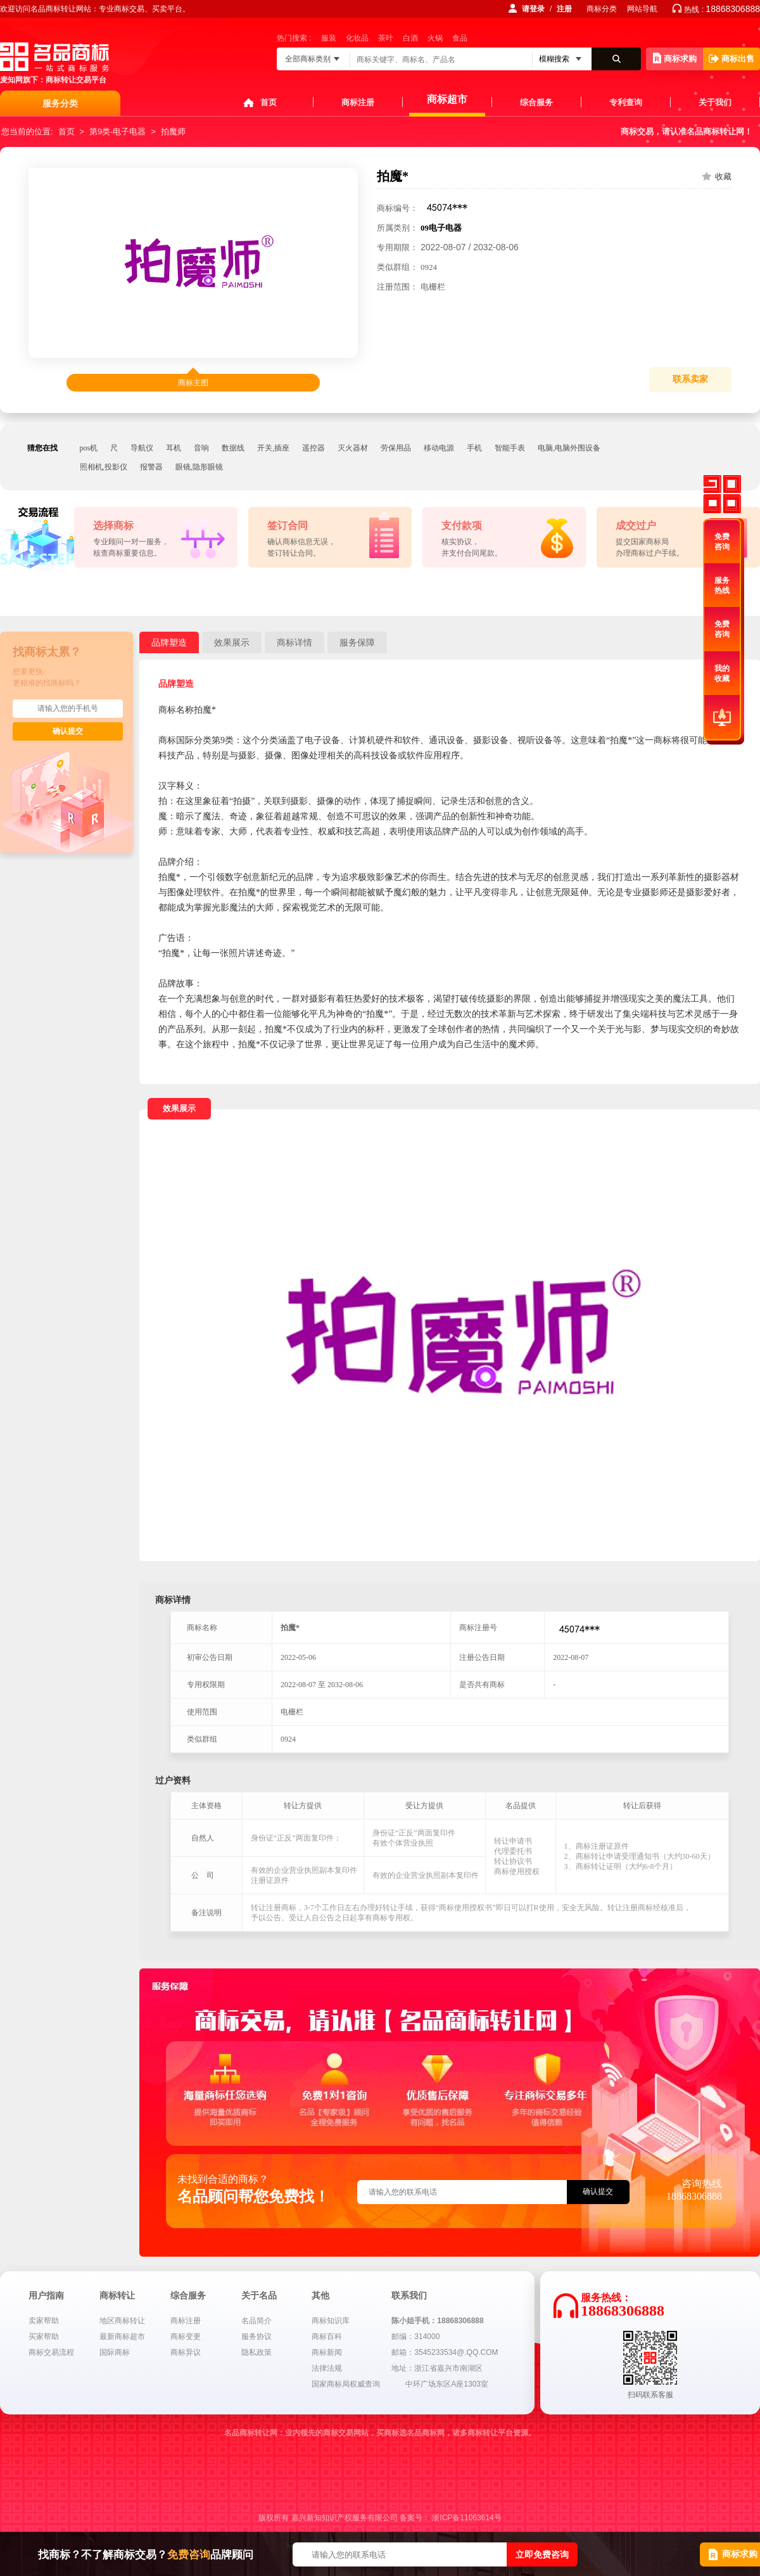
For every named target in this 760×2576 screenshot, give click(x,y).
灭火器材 (353, 447)
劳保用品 (396, 447)
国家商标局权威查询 (346, 2384)
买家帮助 (43, 2336)
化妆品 (357, 38)
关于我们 (715, 102)
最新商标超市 (122, 2336)
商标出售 (731, 58)
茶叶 (385, 38)
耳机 (173, 447)
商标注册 (357, 102)
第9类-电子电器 (117, 131)
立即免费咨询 (542, 2554)
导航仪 (141, 447)
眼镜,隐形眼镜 (199, 466)
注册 (564, 8)
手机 (474, 447)
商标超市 (447, 99)
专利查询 (625, 102)
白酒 (410, 38)
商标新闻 (327, 2352)
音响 (201, 447)
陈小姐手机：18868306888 (437, 2320)
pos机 (89, 447)
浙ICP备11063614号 (466, 2517)
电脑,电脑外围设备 (569, 447)
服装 (328, 38)
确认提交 (68, 731)
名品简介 (256, 2320)
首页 (268, 102)
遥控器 (313, 447)
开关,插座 (273, 447)
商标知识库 (331, 2320)
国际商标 (114, 2352)
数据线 (233, 447)
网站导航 (642, 8)
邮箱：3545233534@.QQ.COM (444, 2352)
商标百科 (327, 2336)
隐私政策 (256, 2352)
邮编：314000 (415, 2336)
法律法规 (327, 2368)
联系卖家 (690, 379)
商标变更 (185, 2336)
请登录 (533, 8)
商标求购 (675, 58)
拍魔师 (173, 131)
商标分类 (601, 8)
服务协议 (256, 2336)
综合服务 (536, 102)
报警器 (151, 466)
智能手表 (510, 447)
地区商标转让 (122, 2320)
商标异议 (185, 2352)
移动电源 (439, 447)
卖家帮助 (43, 2320)
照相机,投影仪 (103, 466)
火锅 (435, 38)
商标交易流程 (51, 2352)
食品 (459, 38)
